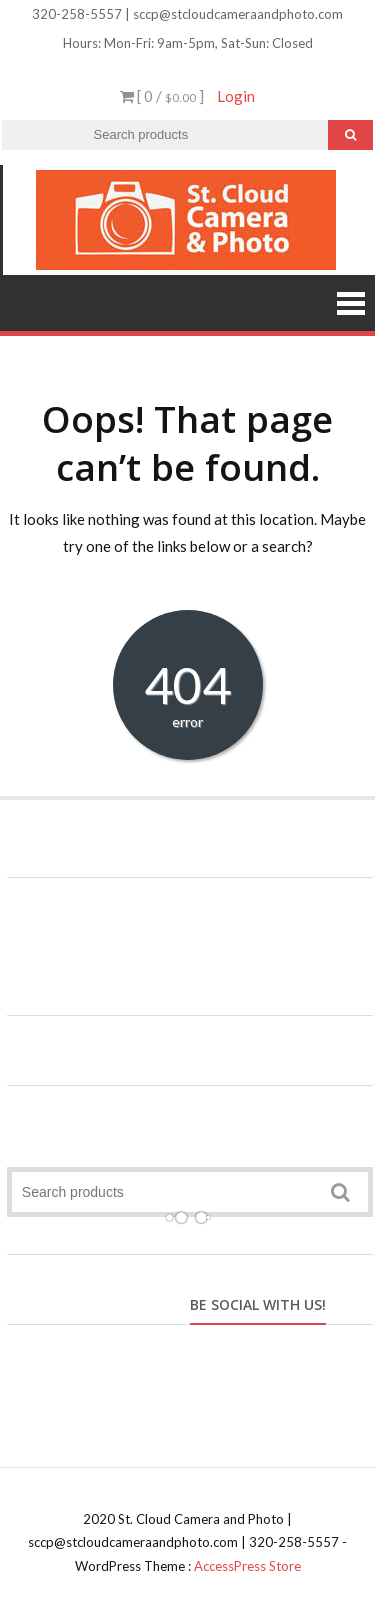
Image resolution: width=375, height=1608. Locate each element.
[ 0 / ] (162, 96)
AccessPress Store (247, 1566)
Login (236, 96)
